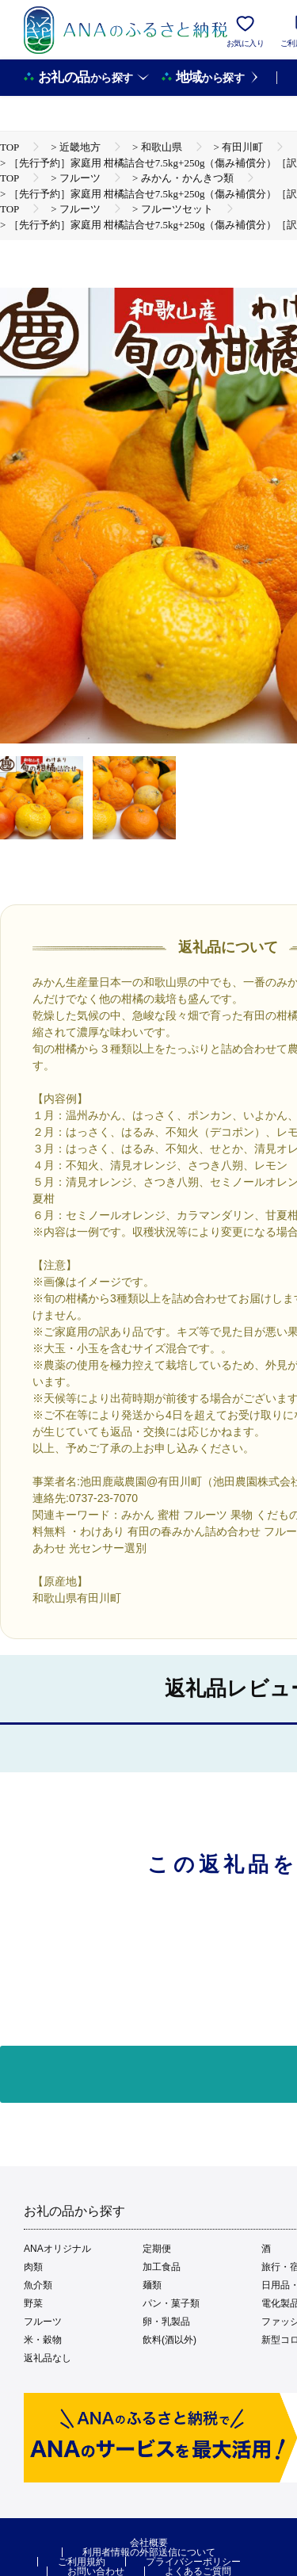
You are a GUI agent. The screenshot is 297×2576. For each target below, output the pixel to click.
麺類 (152, 2285)
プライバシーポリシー (193, 2561)
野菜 (33, 2303)
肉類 (33, 2266)
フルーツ (43, 2321)
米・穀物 (43, 2339)
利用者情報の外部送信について (148, 2552)
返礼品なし (47, 2358)
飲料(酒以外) (169, 2339)
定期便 (157, 2248)
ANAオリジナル (57, 2248)
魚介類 (38, 2285)
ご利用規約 (81, 2561)
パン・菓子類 (171, 2303)
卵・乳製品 (166, 2321)
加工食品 (162, 2266)
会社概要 (149, 2542)
